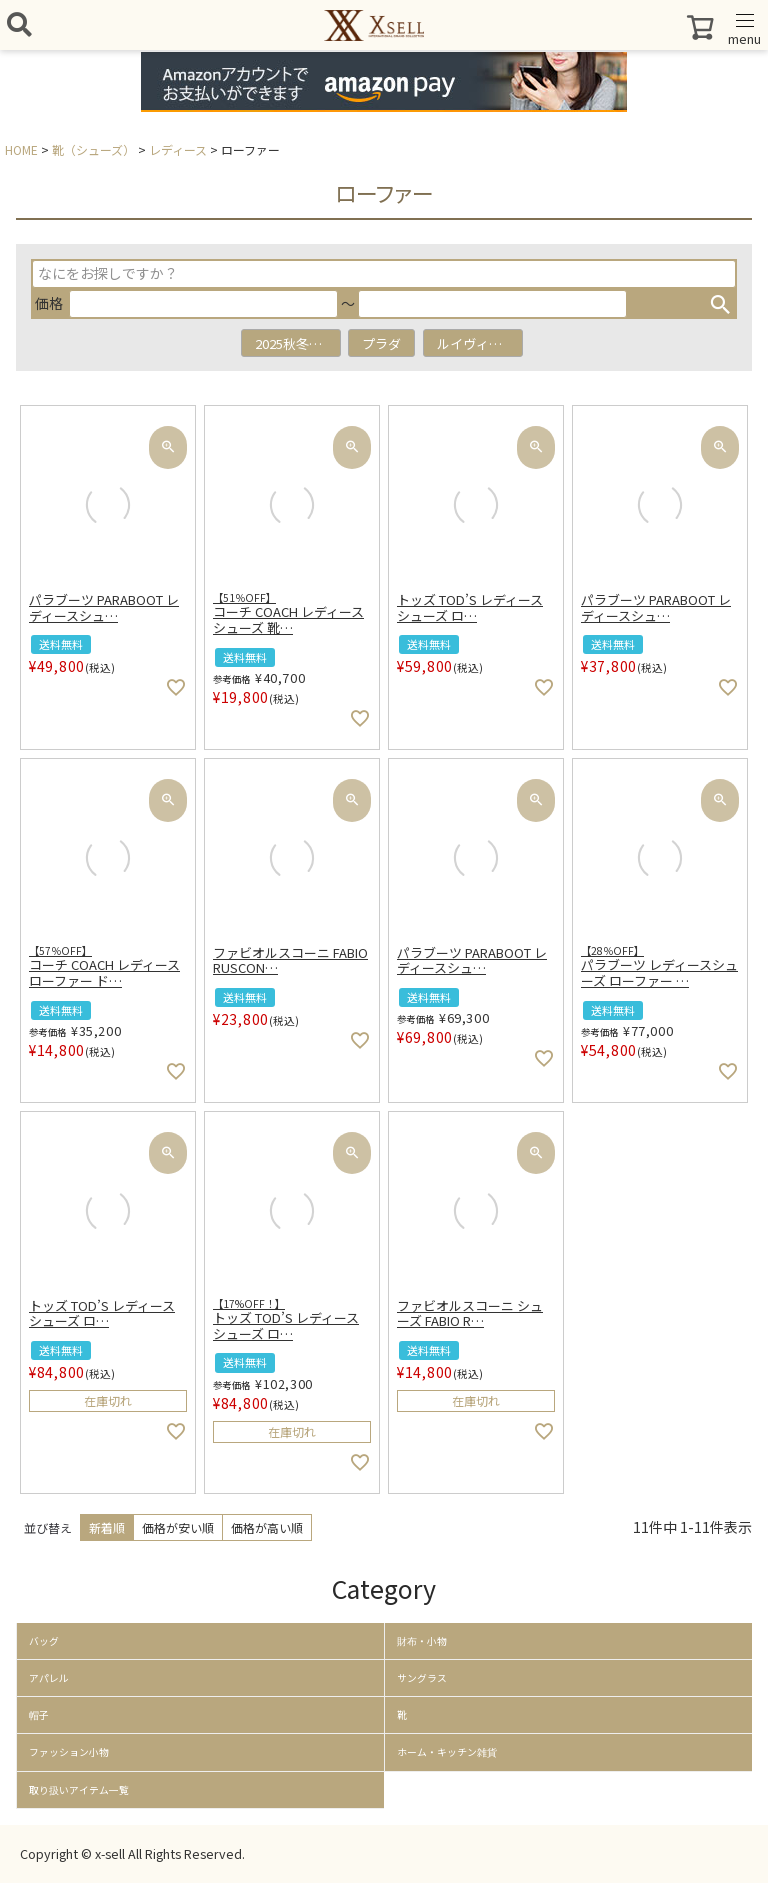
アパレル (49, 1678)
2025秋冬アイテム (298, 343)
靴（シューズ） (93, 149)
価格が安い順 (178, 1527)
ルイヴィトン (476, 343)
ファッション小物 (69, 1752)
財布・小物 (422, 1641)
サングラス (422, 1678)
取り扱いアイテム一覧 (79, 1790)
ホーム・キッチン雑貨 (447, 1752)
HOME (21, 149)
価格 (49, 303)
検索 (720, 304)
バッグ (44, 1641)
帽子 (39, 1715)
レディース (178, 149)
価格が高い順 (267, 1527)
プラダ (381, 343)
